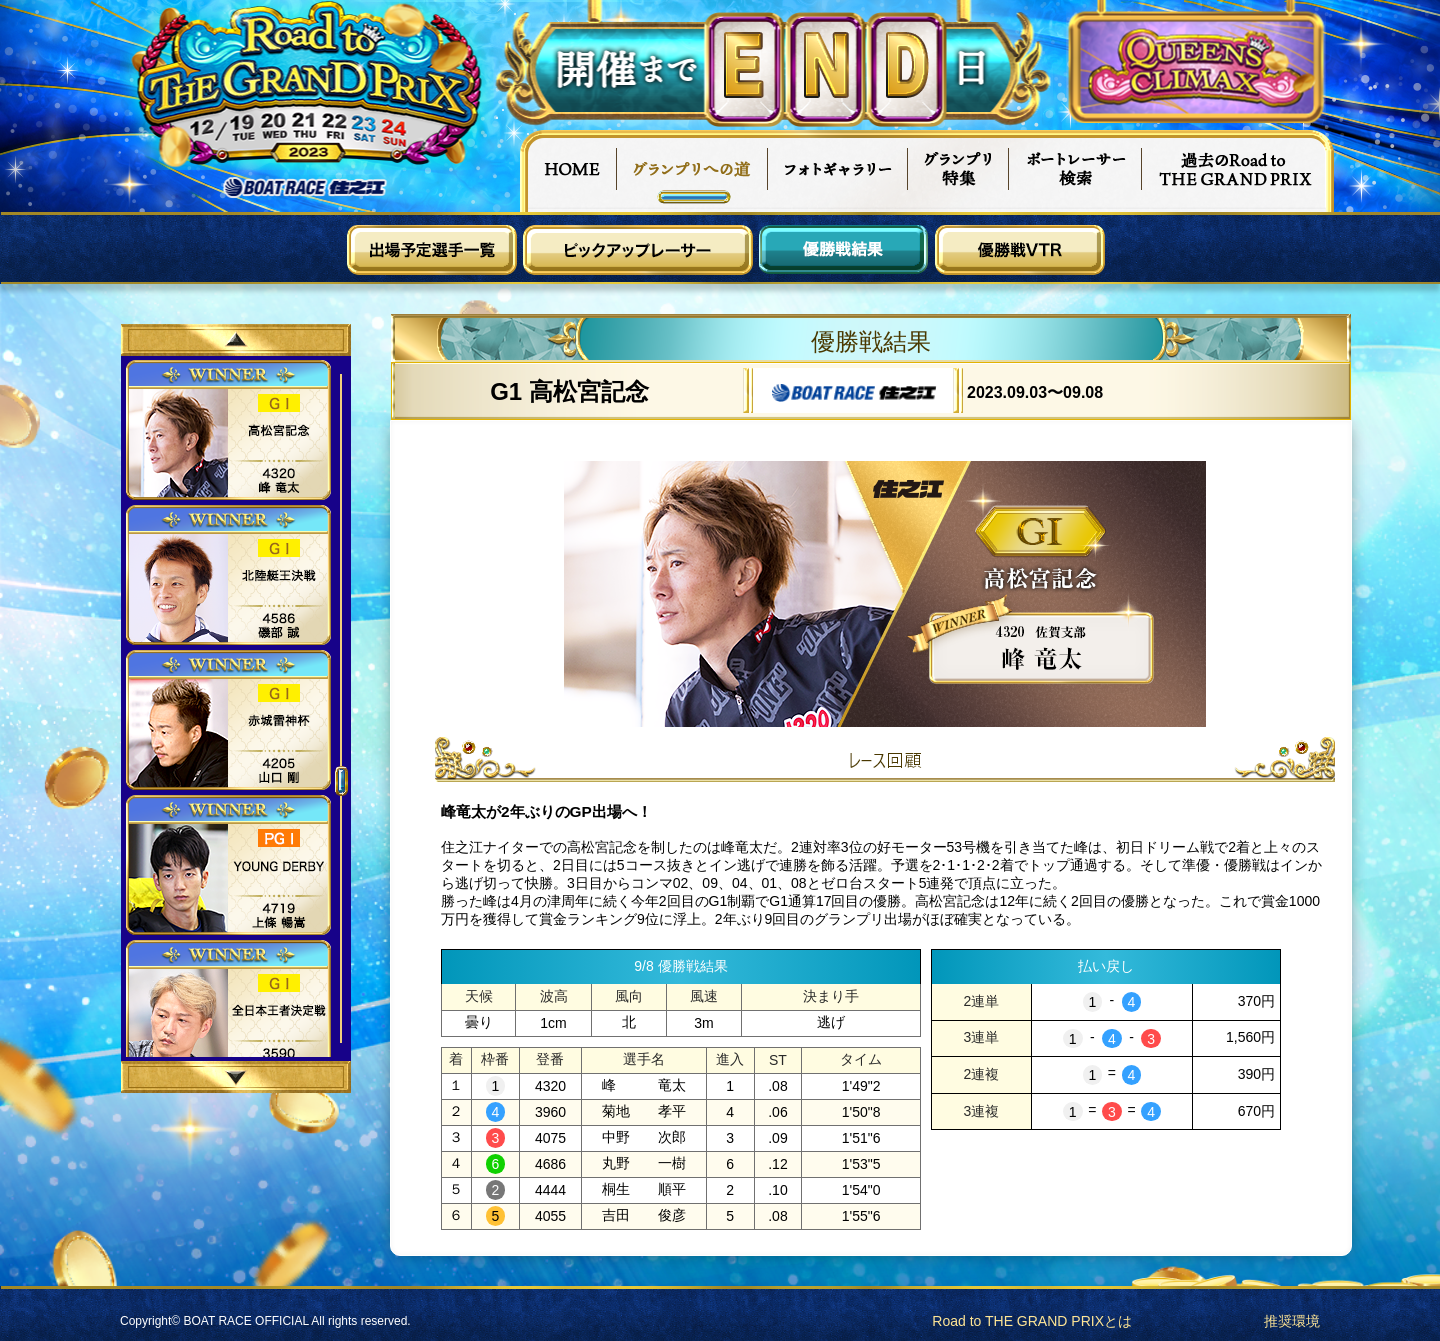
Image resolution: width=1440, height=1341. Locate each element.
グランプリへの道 (692, 171)
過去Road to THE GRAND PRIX (1238, 171)
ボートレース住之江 (305, 187)
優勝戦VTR (1020, 250)
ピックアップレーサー (638, 250)
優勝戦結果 (844, 250)
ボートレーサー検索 (1076, 171)
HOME (568, 171)
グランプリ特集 (959, 171)
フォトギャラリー (838, 171)
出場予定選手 (432, 250)
